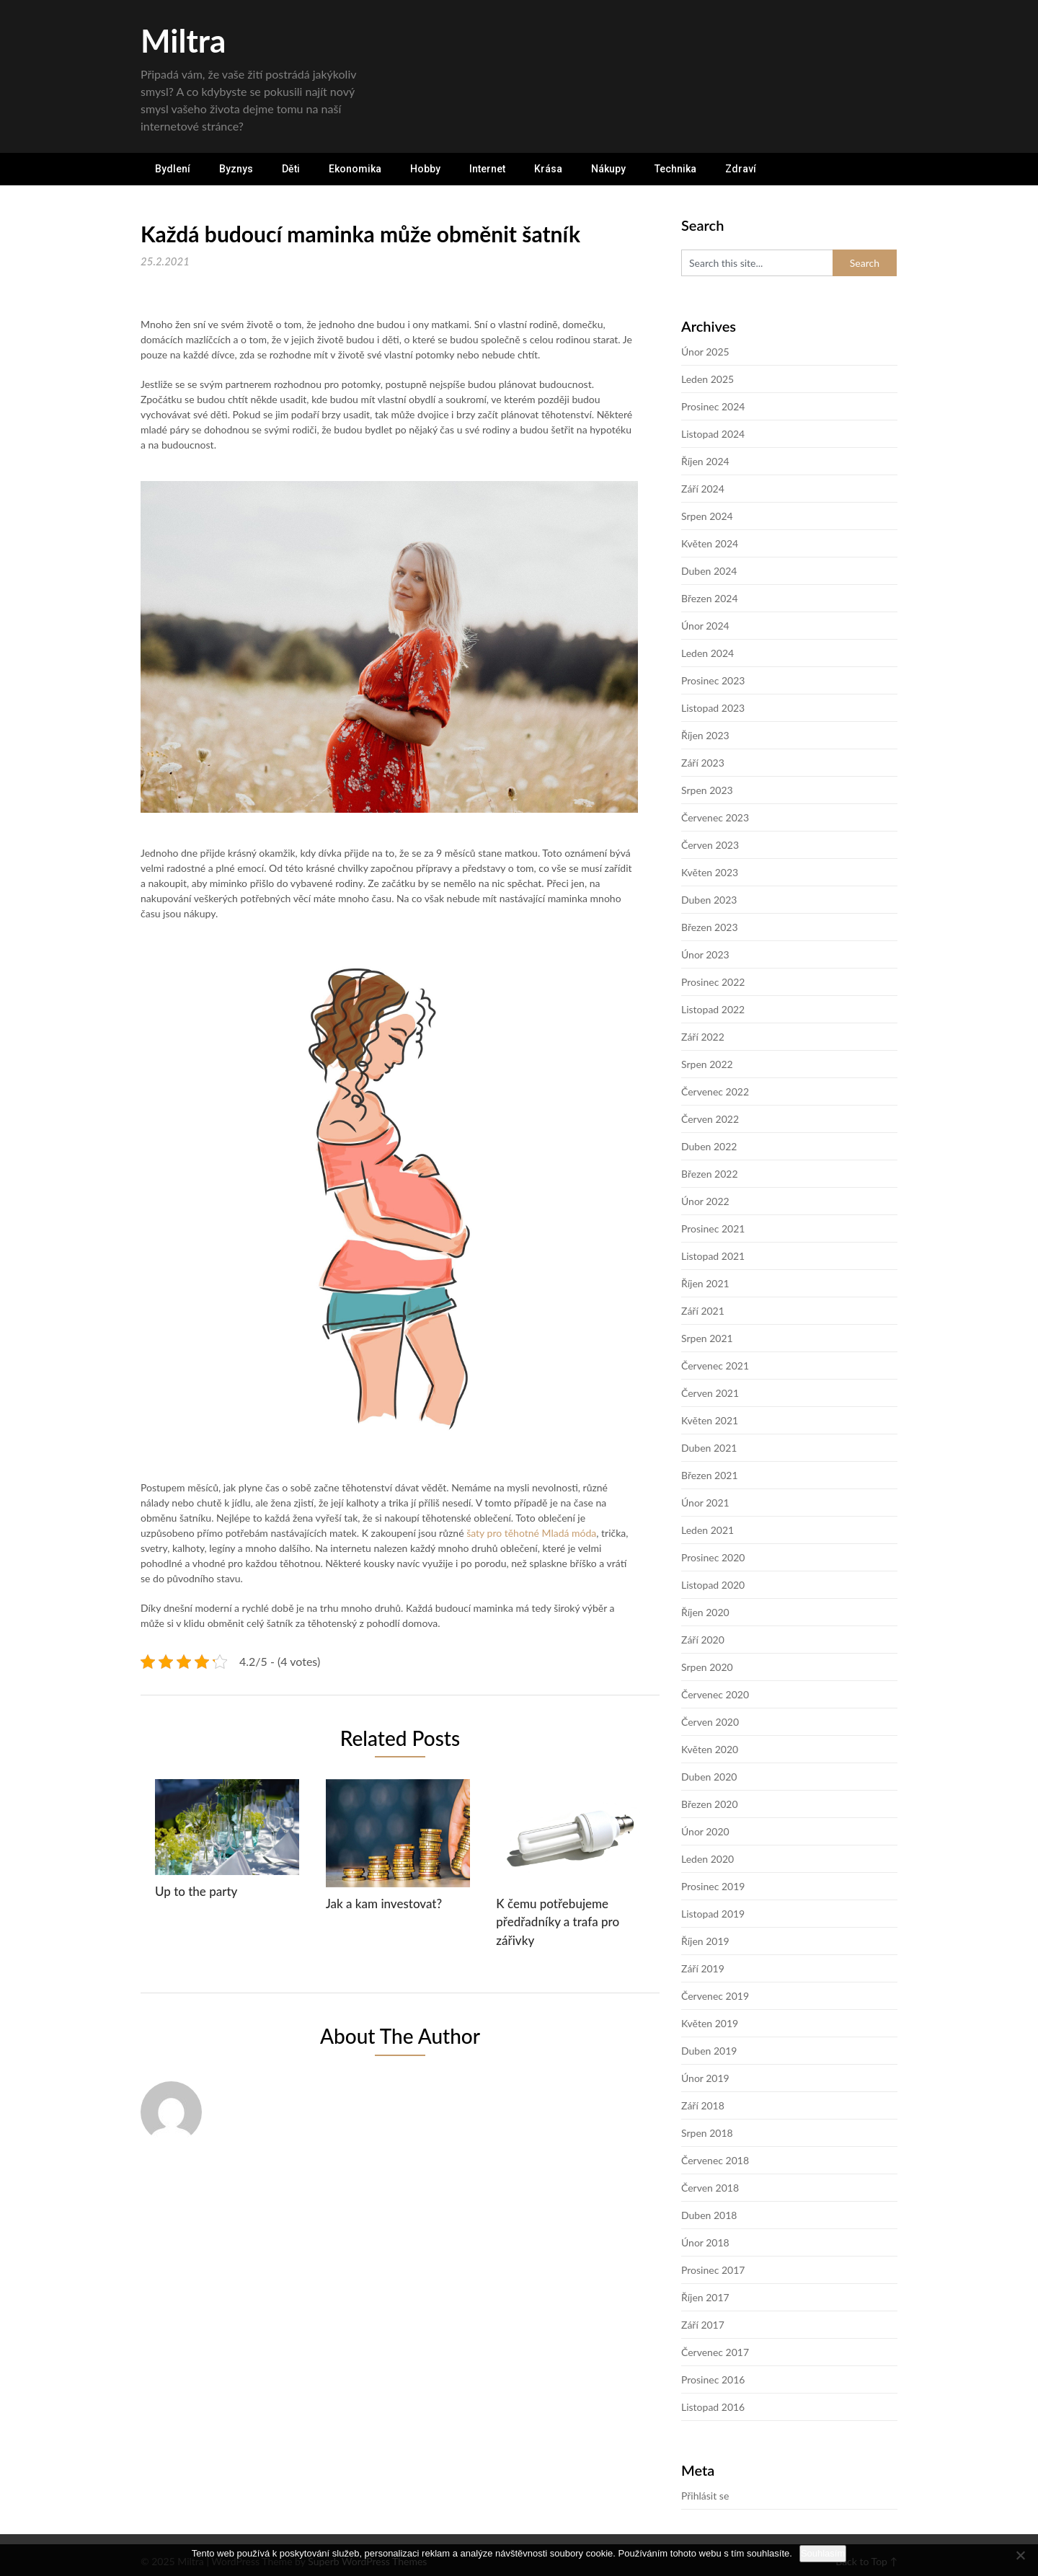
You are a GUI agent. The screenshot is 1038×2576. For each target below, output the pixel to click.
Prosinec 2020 (713, 1557)
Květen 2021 (709, 1420)
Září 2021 (702, 1311)
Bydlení (172, 169)
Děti (291, 169)
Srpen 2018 (707, 2133)
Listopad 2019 (713, 1913)
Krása (548, 169)
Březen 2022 (709, 1174)
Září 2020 (702, 1639)
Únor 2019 (705, 2078)
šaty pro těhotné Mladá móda (531, 1533)
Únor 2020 (705, 1831)
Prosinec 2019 (713, 1886)
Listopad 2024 (713, 434)
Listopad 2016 (713, 2407)
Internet (487, 169)
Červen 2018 (710, 2188)
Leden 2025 (707, 379)
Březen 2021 (709, 1475)
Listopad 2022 (713, 1009)
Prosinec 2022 (713, 982)
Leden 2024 (707, 653)
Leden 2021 (707, 1530)
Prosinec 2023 (713, 680)
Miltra (183, 40)
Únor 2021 (705, 1502)
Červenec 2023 (715, 817)
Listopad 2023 (713, 708)
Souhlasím (823, 2553)
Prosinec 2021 (713, 1228)
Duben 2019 (709, 2051)
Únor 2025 (705, 351)
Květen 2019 (709, 2023)
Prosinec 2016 (713, 2379)
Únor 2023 (705, 954)
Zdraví (740, 169)
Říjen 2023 (705, 735)
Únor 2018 (705, 2242)
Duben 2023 (709, 900)
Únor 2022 (705, 1201)
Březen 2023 (709, 927)
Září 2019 (702, 1968)
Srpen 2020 (707, 1667)
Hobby (425, 169)
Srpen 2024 (707, 516)
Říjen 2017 (705, 2297)
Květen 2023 (709, 872)
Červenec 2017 (715, 2352)
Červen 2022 (710, 1119)
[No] (1020, 2555)
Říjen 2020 (705, 1612)
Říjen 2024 (705, 461)
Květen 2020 (709, 1749)
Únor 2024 (705, 625)
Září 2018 (702, 2105)
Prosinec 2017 (713, 2270)
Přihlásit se (705, 2495)
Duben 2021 (709, 1448)
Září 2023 (702, 763)
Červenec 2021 (715, 1365)
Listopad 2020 (713, 1585)
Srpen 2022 (707, 1064)
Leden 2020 (707, 1859)
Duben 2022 (709, 1146)
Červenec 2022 (715, 1091)
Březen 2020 (709, 1804)
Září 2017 (702, 2325)
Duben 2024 (709, 571)
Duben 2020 (709, 1776)
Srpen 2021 (707, 1338)
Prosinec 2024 (713, 406)
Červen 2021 (710, 1393)
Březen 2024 (709, 598)
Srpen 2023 (707, 790)
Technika (675, 169)
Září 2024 (702, 488)
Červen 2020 (710, 1722)
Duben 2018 (709, 2215)
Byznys (236, 169)
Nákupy (608, 169)
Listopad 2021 (713, 1256)
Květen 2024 (709, 543)
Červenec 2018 (715, 2160)
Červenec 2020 (715, 1694)
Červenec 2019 (715, 1996)
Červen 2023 (710, 845)
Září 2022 (702, 1037)
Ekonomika (355, 169)
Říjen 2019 (705, 1941)
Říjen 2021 (705, 1283)
